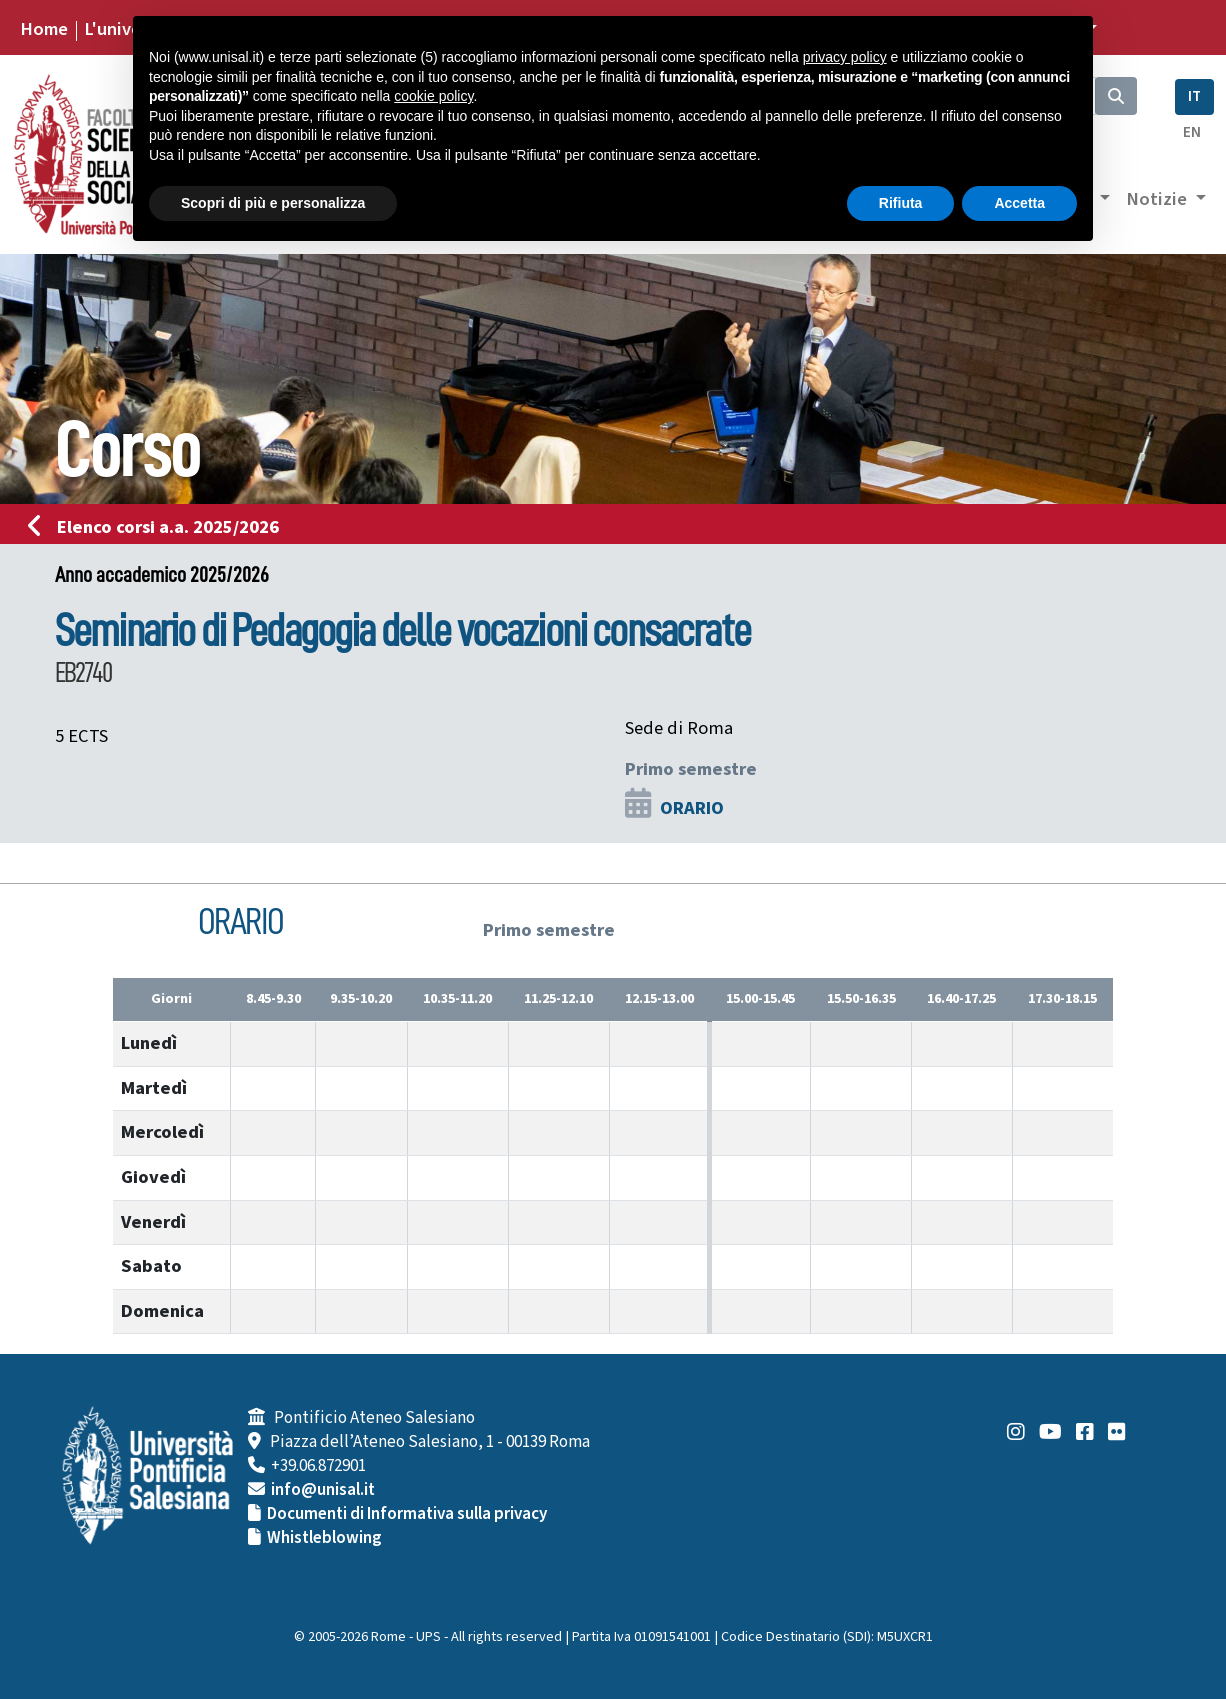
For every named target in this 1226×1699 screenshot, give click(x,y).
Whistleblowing (324, 1538)
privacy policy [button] (845, 57)
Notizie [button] (1158, 199)
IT (1194, 96)
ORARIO (692, 808)
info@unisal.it (323, 1490)
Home (44, 29)
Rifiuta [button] (901, 203)
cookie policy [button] (433, 96)
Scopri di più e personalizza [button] (273, 203)
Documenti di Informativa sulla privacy (407, 1514)
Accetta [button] (1019, 203)
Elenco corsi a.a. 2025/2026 (159, 527)
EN (1192, 132)
